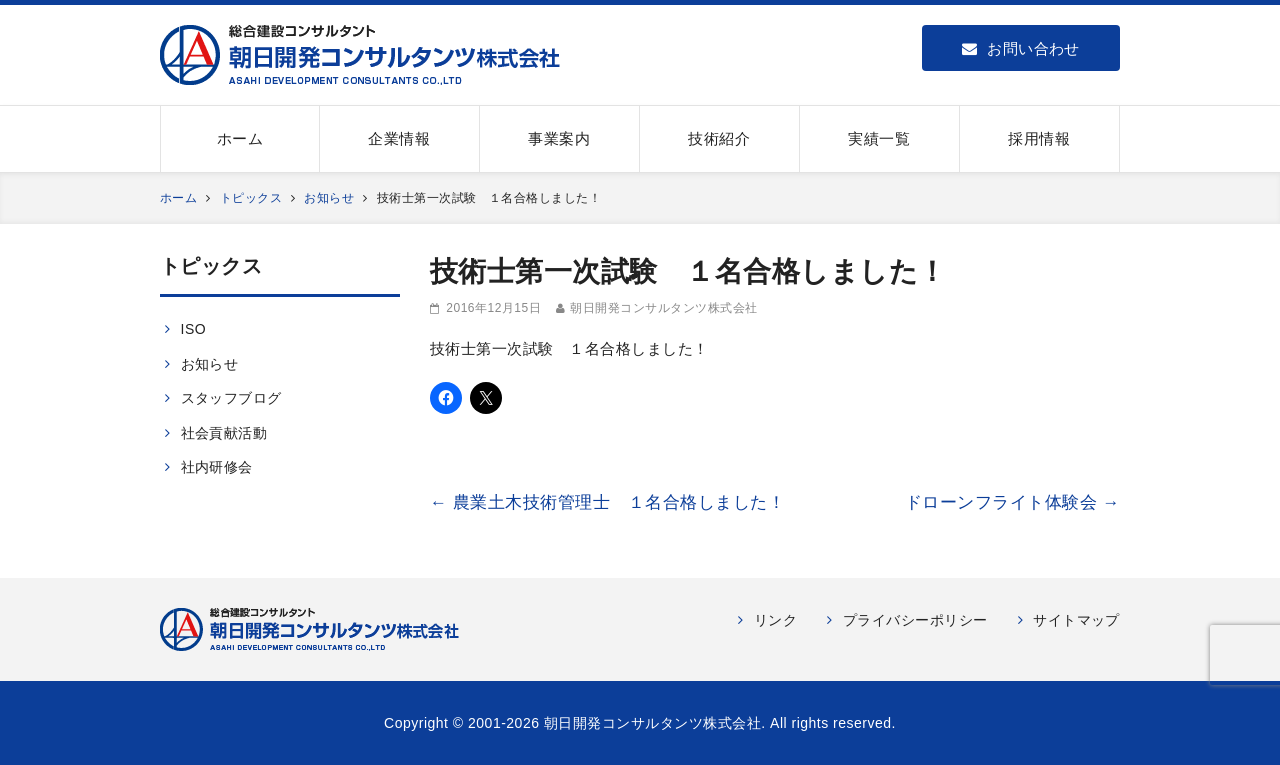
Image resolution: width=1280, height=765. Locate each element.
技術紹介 (719, 138)
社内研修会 (217, 467)
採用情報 (1039, 138)
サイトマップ (1076, 620)
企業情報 (399, 138)
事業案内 (559, 138)
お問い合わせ (1021, 48)
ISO (194, 329)
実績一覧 (879, 138)
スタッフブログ (231, 398)
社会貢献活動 (224, 433)
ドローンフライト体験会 (1012, 502)
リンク (776, 620)
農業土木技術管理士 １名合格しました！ (607, 502)
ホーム (240, 138)
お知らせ (210, 364)
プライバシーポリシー (915, 620)
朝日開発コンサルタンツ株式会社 (663, 308)
